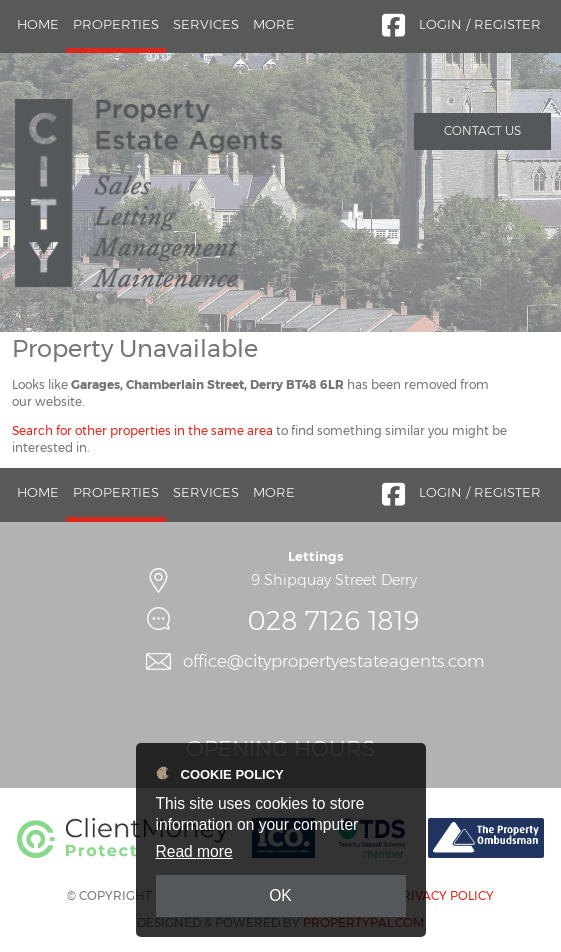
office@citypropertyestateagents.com (334, 661)
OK (280, 895)
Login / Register (480, 24)
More (274, 24)
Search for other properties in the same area (142, 430)
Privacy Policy (444, 895)
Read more (194, 851)
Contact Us (482, 130)
